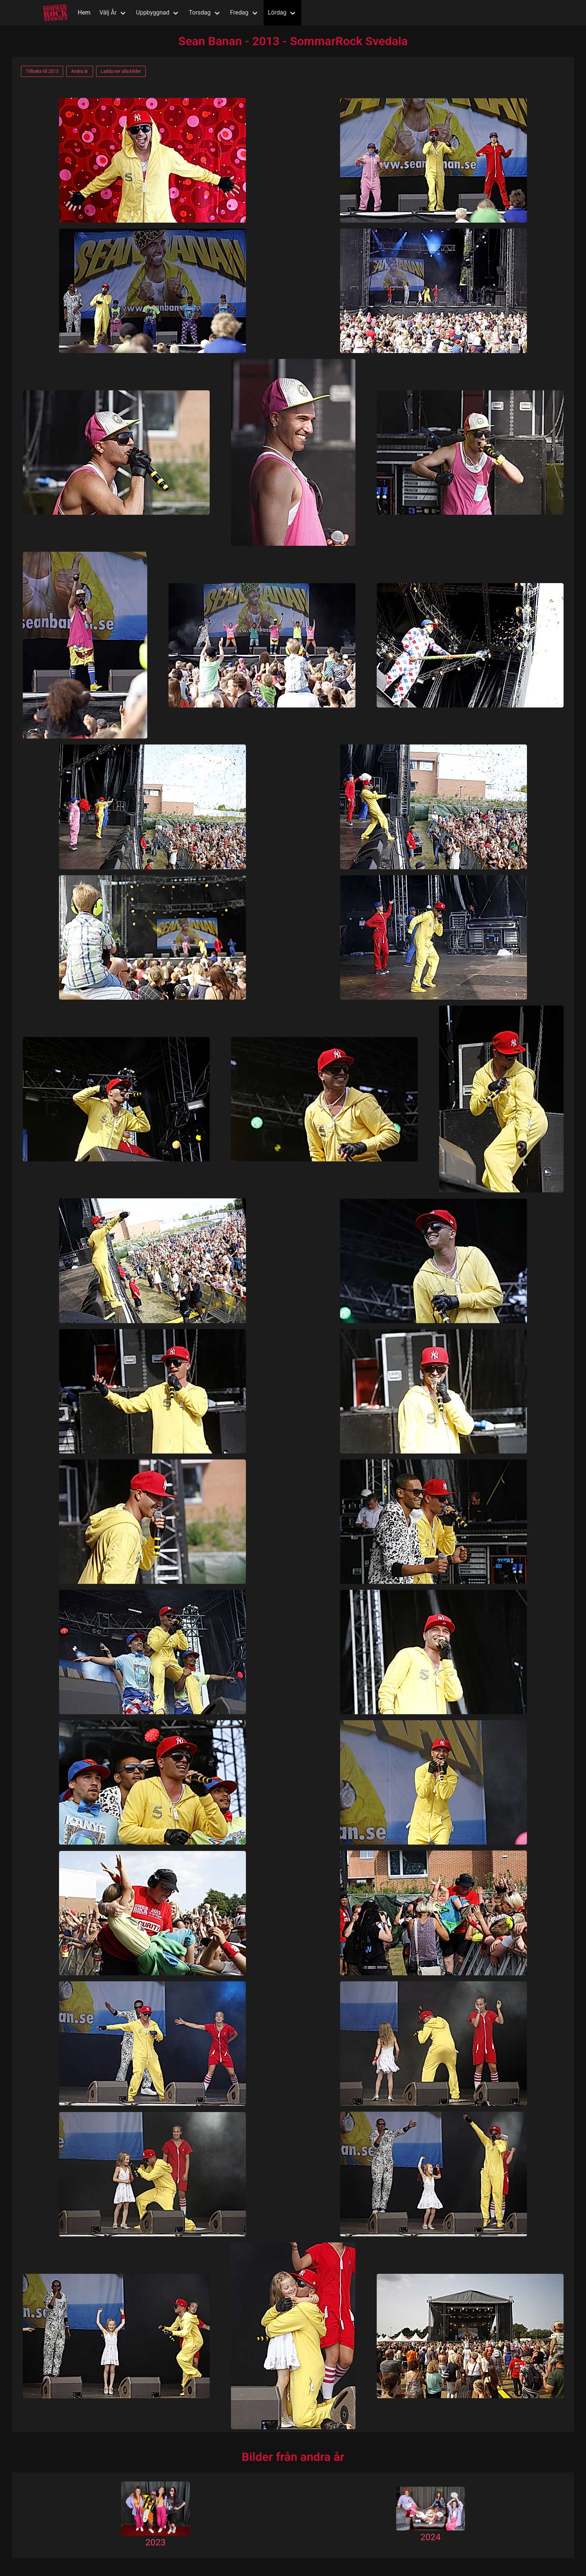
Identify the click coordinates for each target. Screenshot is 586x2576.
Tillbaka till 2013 (42, 71)
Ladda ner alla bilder (121, 71)
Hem (84, 12)
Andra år (79, 71)
